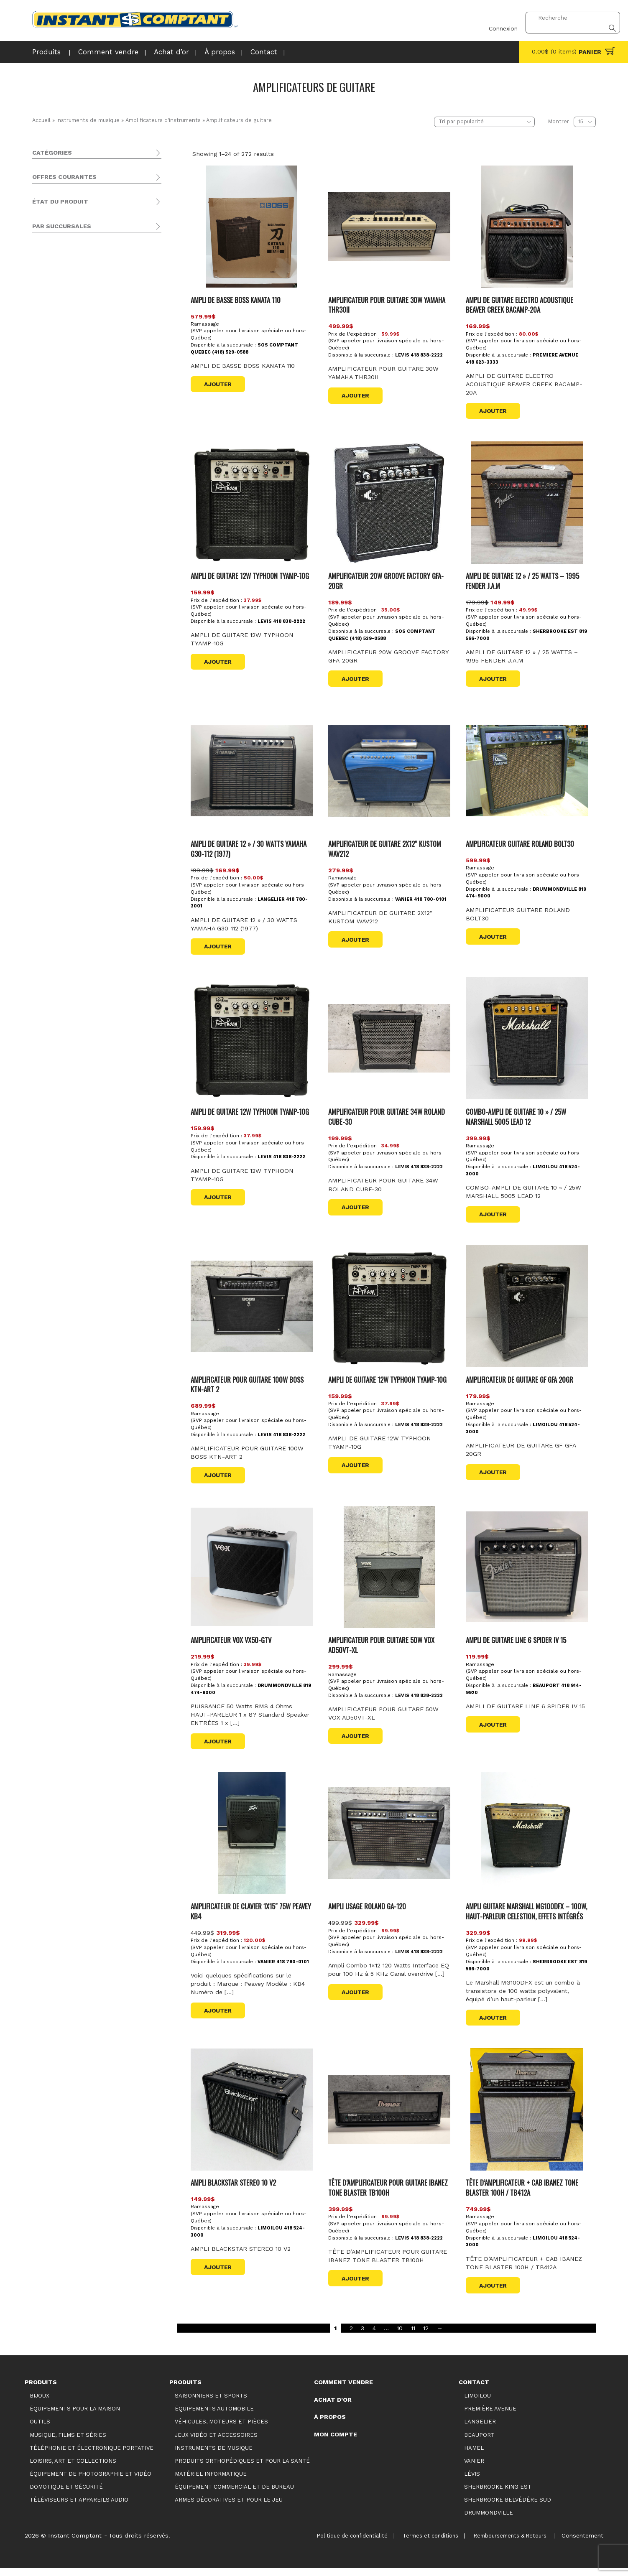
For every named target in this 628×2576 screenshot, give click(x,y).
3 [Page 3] (362, 2336)
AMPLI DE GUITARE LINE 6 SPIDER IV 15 (517, 1638)
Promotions (68, 513)
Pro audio (52, 363)
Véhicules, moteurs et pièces (74, 258)
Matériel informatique (63, 457)
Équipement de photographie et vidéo (87, 217)
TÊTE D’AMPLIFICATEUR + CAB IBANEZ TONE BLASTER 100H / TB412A (524, 2195)
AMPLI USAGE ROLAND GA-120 (368, 1904)
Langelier (64, 626)
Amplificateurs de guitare (83, 330)
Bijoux (40, 166)
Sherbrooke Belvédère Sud (90, 668)
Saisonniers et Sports (64, 238)
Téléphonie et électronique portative (85, 207)
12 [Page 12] (426, 2336)
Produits (44, 52)
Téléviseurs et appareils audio (75, 227)
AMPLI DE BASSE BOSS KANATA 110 (238, 299)
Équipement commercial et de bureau (87, 447)
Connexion (498, 18)
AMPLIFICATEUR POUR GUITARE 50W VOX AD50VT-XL (383, 1643)
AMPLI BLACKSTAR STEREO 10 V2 (235, 2190)
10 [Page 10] (400, 2336)
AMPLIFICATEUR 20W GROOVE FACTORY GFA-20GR (388, 580)
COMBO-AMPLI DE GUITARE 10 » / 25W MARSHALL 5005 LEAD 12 (517, 1115)
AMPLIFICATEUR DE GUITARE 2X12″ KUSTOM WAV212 (387, 847)
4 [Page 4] (374, 2336)
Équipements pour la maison (74, 176)
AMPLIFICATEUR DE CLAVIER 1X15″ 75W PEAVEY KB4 (242, 1909)
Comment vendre (99, 52)
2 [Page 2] (351, 2336)
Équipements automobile (69, 248)
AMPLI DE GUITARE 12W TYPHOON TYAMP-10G (252, 575)
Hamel (474, 2456)
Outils (40, 186)
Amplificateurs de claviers (82, 351)
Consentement (581, 2543)
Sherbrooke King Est (81, 678)
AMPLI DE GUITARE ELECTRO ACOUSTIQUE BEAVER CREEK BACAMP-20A (521, 304)
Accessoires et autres (70, 289)
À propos (200, 52)
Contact (241, 52)
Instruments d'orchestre (74, 393)
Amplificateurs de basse (80, 320)
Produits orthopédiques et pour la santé (91, 436)
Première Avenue (75, 657)
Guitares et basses (65, 299)
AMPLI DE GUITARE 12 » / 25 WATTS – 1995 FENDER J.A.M (524, 580)
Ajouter (218, 383)
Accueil (41, 120)
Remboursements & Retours (503, 2543)
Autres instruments (66, 404)
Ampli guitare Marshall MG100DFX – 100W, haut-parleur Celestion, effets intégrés (522, 1914)
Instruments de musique (88, 120)
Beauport (64, 606)
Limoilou (63, 647)
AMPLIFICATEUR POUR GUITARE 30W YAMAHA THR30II (388, 304)
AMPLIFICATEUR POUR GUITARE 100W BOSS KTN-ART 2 (249, 1382)
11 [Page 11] (413, 2336)
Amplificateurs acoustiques (84, 340)
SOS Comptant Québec (85, 596)
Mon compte (335, 2442)
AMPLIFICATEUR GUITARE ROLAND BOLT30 (522, 842)
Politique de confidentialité (329, 2543)
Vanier (59, 688)
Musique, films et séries (67, 197)
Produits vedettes (76, 503)
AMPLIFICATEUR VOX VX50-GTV (233, 1638)
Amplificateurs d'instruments (162, 120)
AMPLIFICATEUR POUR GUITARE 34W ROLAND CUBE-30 (389, 1115)
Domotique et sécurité (64, 426)
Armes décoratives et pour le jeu (80, 467)
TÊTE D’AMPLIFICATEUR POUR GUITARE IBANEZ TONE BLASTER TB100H (380, 2195)
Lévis (58, 637)
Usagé (59, 560)
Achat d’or (155, 52)
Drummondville (73, 616)
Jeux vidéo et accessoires (69, 268)
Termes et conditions (414, 2543)
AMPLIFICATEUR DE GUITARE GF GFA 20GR (521, 1377)
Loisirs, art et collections (68, 416)
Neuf (57, 549)
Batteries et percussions (74, 383)
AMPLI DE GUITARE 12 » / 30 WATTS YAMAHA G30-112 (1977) (250, 847)
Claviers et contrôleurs (71, 373)
